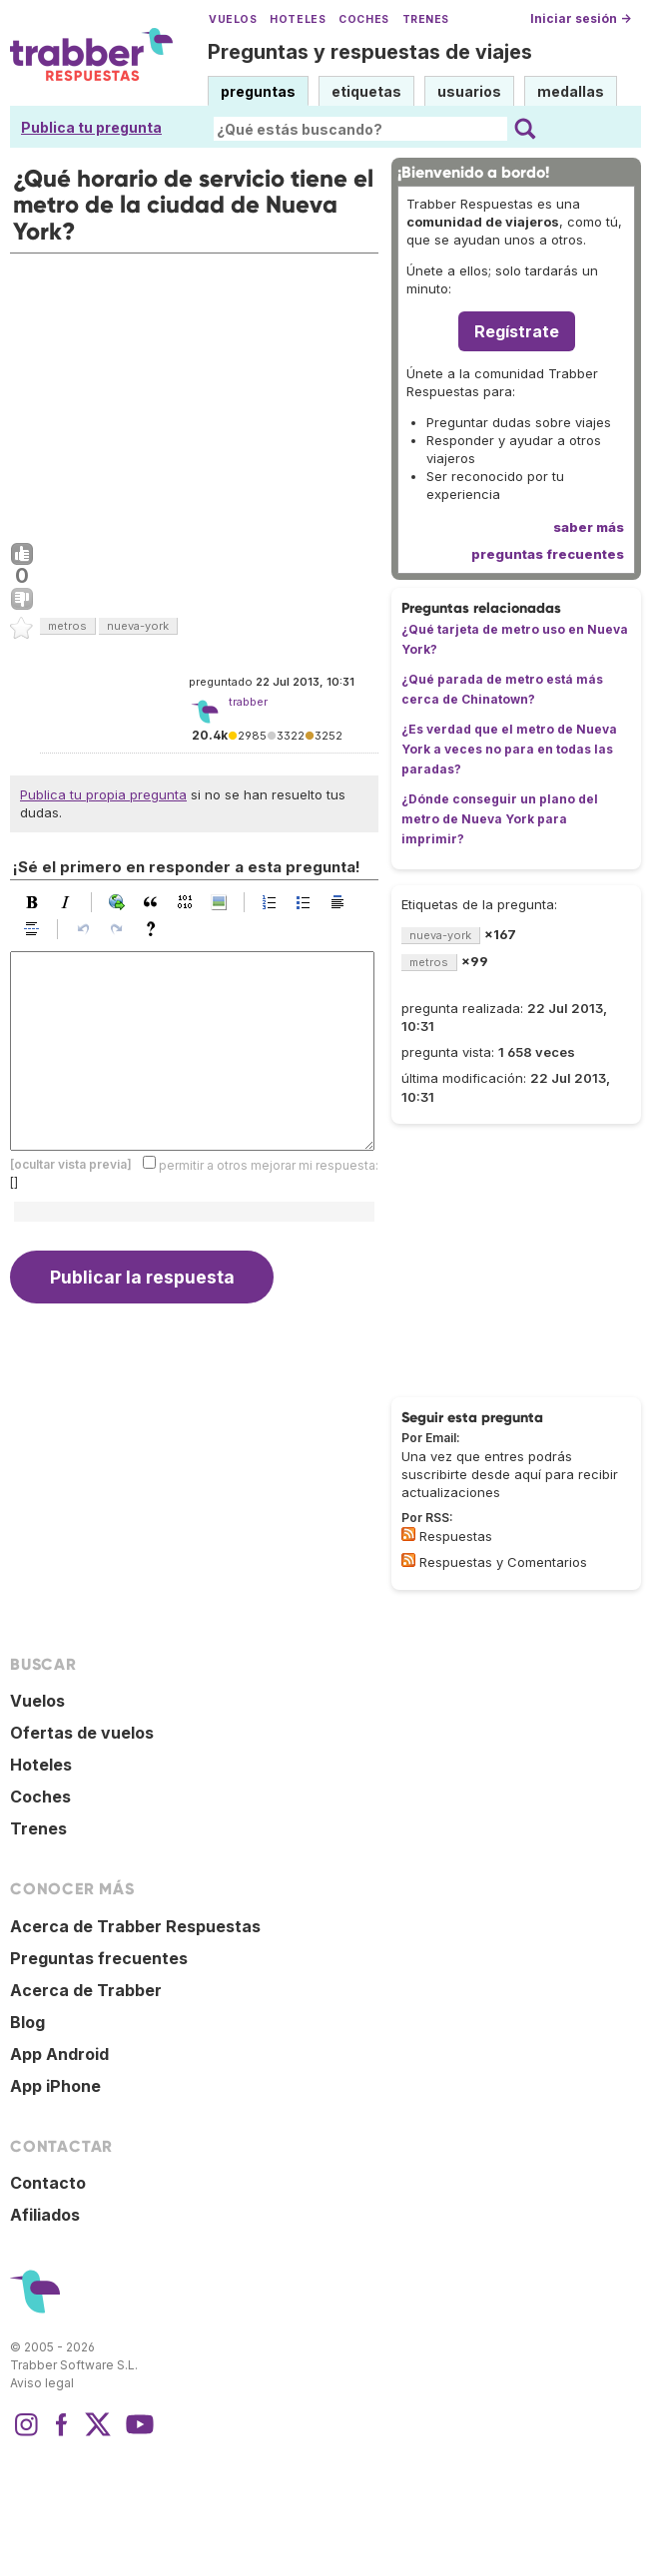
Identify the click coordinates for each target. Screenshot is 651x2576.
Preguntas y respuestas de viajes (370, 52)
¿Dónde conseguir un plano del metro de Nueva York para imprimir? (499, 818)
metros (67, 626)
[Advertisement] (194, 393)
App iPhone (55, 2086)
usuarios (469, 91)
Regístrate (516, 331)
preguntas (258, 91)
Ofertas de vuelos (82, 1733)
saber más (588, 527)
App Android (59, 2054)
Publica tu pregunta (91, 127)
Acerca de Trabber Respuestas (135, 1926)
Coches (363, 19)
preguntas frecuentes (547, 554)
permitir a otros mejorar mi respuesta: (268, 1164)
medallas (570, 91)
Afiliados (45, 2215)
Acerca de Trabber (86, 1990)
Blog (27, 2022)
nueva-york (138, 626)
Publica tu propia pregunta (103, 794)
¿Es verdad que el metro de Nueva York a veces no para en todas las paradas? (509, 749)
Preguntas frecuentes (99, 1958)
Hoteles (298, 19)
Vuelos (233, 19)
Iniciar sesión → (580, 18)
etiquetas (366, 91)
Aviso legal (42, 2382)
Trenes (425, 19)
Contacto (48, 2183)
